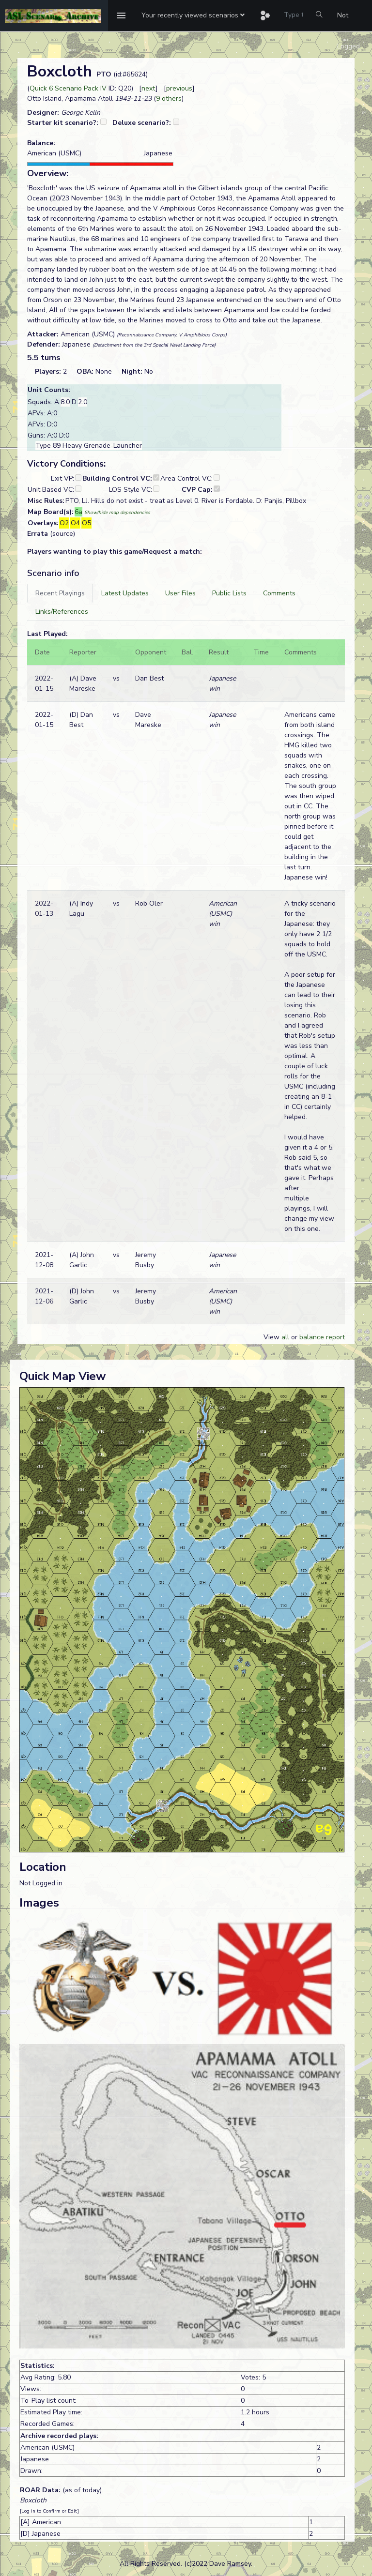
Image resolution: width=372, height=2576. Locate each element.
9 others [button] (169, 98)
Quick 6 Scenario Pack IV (68, 88)
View (272, 1337)
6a (78, 511)
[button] (193, 15)
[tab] (60, 593)
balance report (322, 1337)
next (148, 88)
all (285, 1337)
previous (179, 88)
